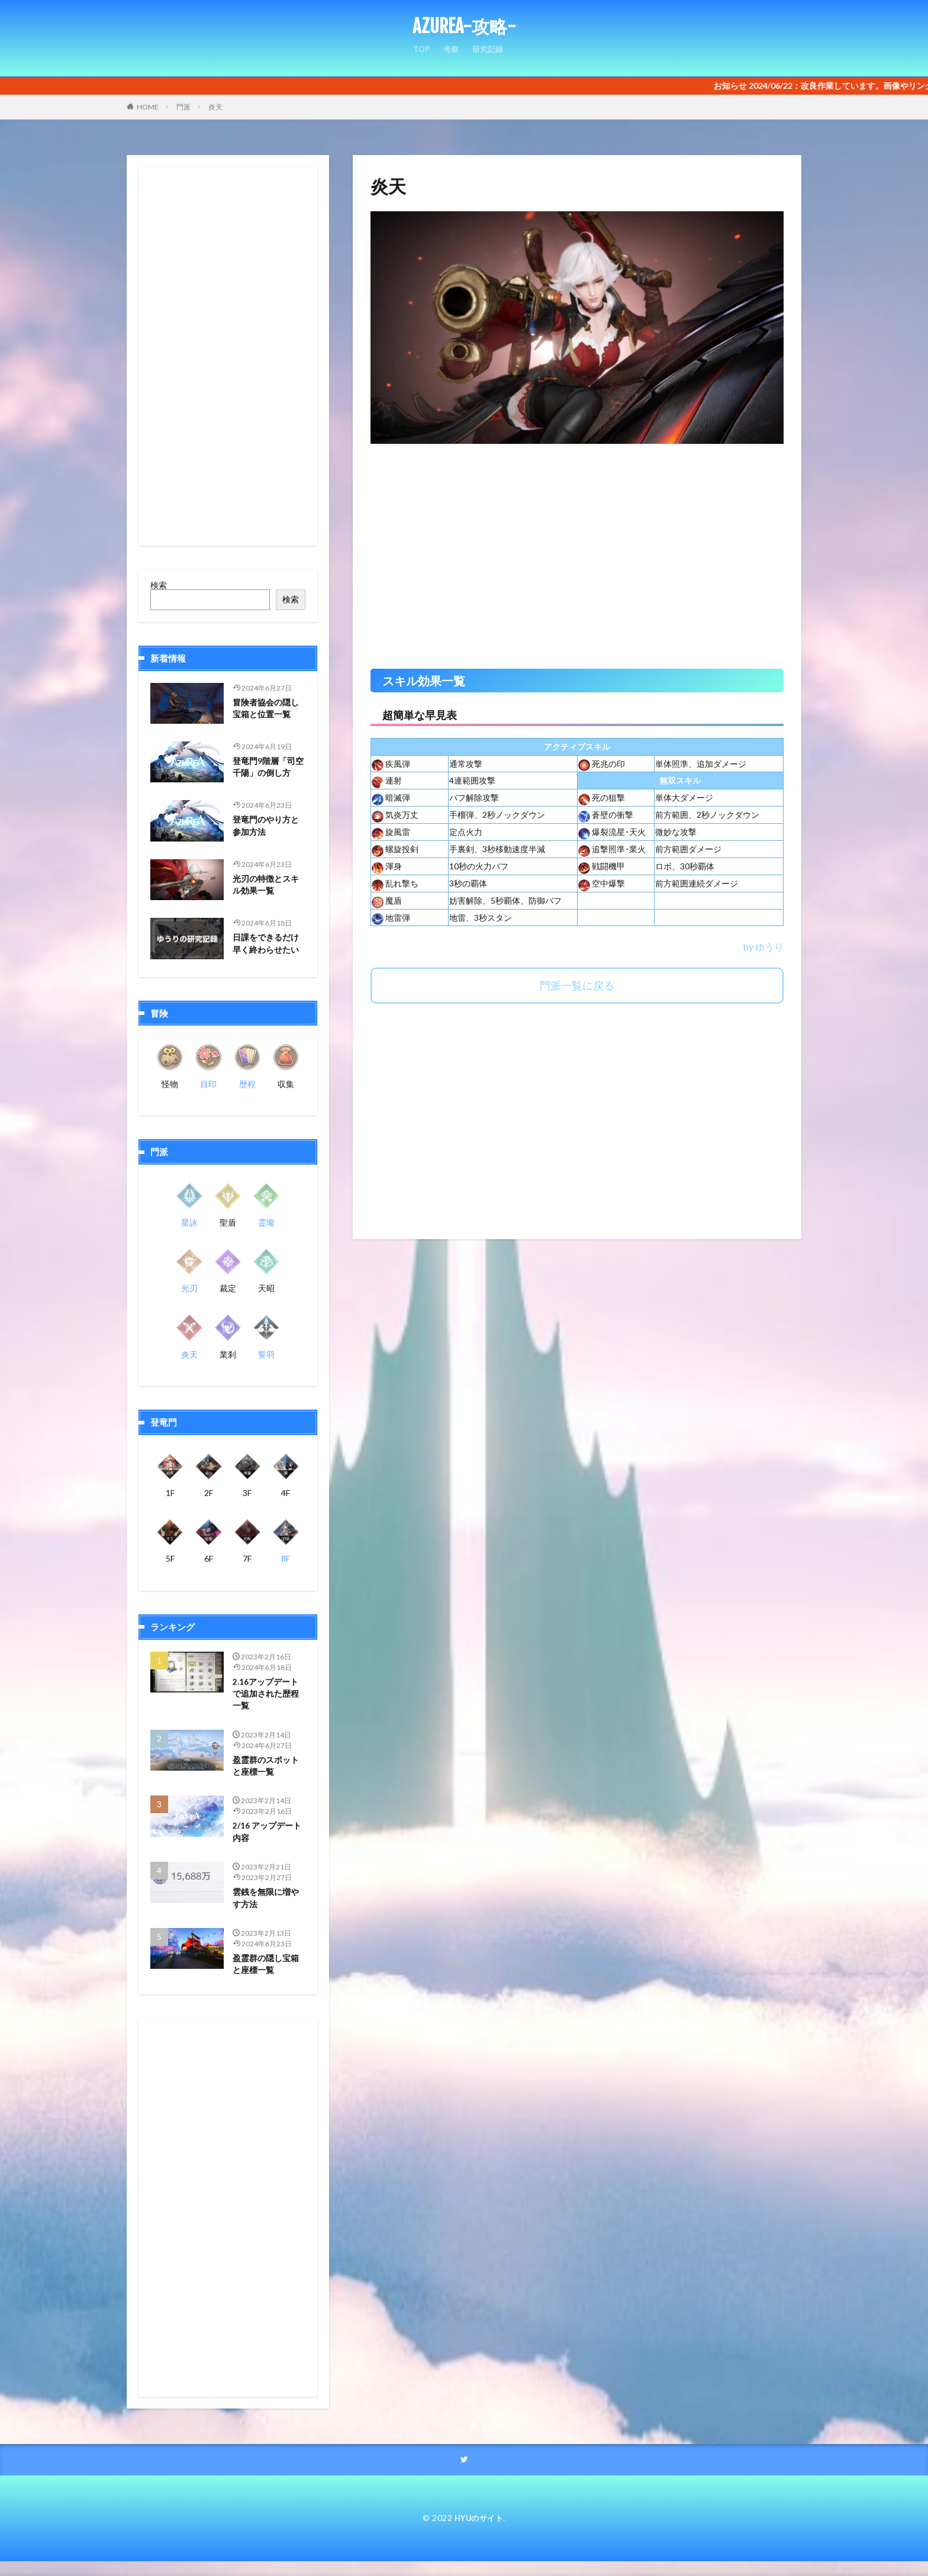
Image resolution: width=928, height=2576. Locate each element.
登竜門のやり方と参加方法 (268, 827)
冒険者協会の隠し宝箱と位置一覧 (268, 710)
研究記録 (488, 54)
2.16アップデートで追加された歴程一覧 (268, 1695)
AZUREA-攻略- (464, 27)
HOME (148, 106)
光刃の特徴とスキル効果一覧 (268, 886)
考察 (450, 54)
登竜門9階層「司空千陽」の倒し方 (268, 768)
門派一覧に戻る (577, 985)
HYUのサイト (478, 2532)
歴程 (247, 1084)
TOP (419, 54)
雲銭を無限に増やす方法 (268, 1908)
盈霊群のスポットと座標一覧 (268, 1771)
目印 (208, 1084)
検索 (158, 585)
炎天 (215, 106)
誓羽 (266, 1354)
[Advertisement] (577, 562)
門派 (183, 106)
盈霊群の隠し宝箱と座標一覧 (268, 1977)
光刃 (189, 1288)
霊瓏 (266, 1222)
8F (285, 1558)
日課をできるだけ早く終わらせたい (268, 945)
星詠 (189, 1222)
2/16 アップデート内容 (265, 1839)
